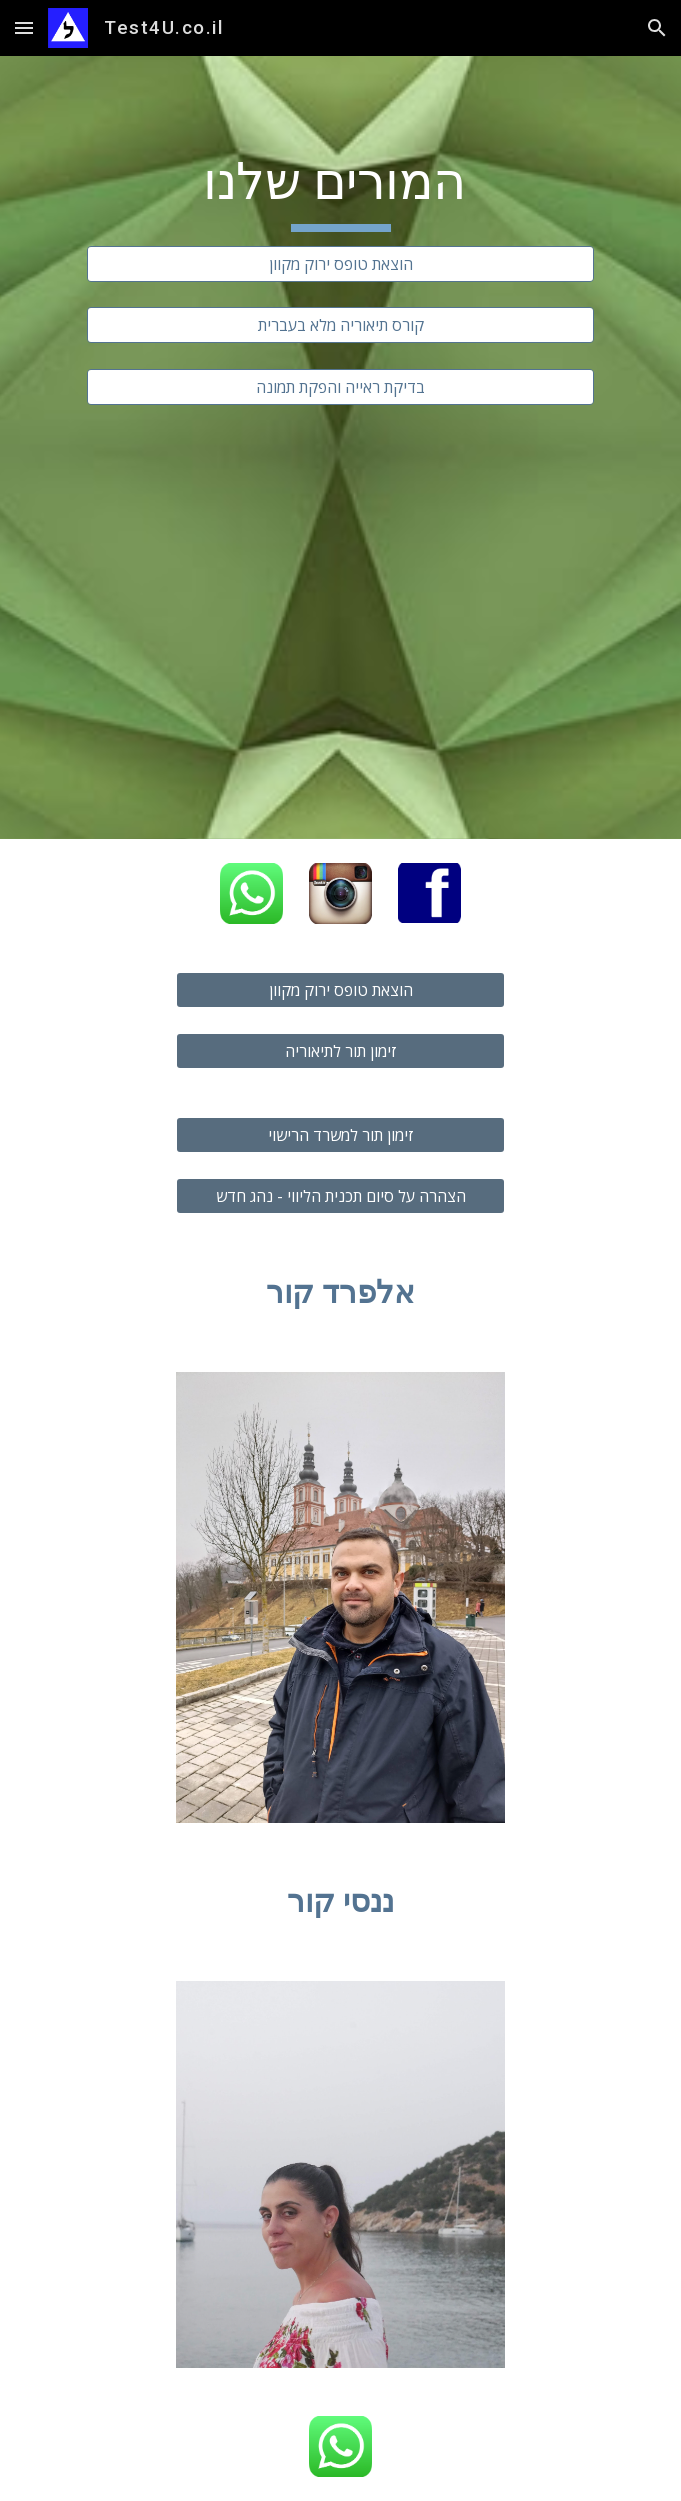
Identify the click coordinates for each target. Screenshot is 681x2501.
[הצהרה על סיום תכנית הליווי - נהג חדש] (340, 1196)
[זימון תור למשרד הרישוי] (340, 1135)
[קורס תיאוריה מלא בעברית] (340, 325)
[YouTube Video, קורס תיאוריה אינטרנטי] (340, 606)
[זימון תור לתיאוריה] (340, 1051)
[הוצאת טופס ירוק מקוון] (340, 264)
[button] (24, 27)
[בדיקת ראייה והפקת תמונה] (340, 387)
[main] (340, 191)
